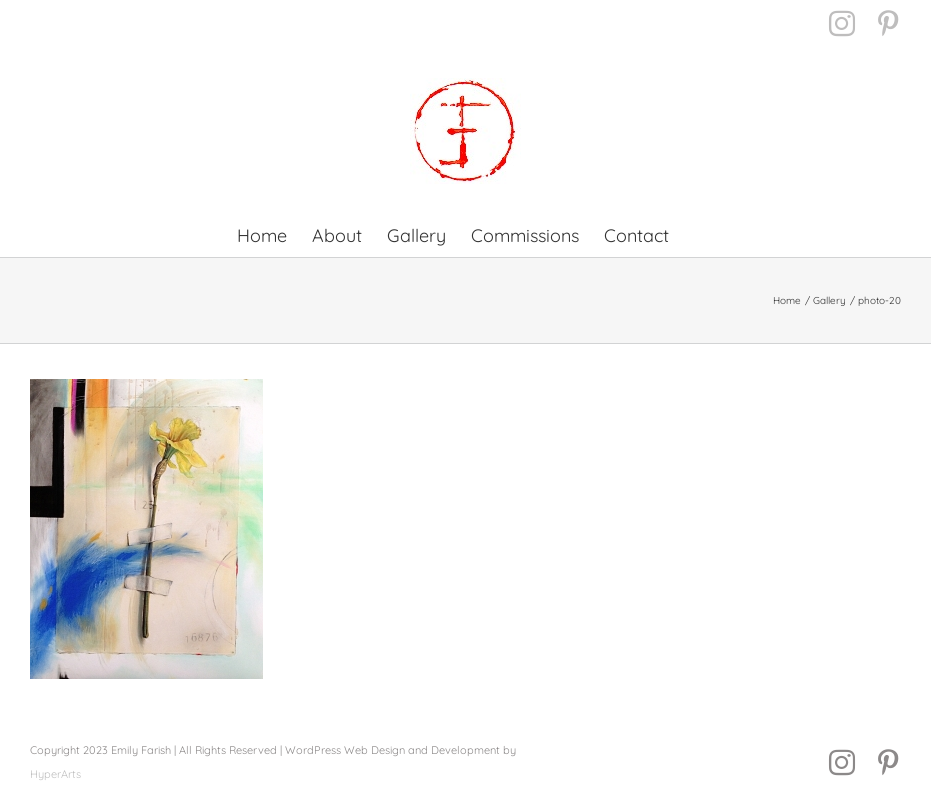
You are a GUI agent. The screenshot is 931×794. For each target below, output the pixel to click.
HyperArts (55, 774)
